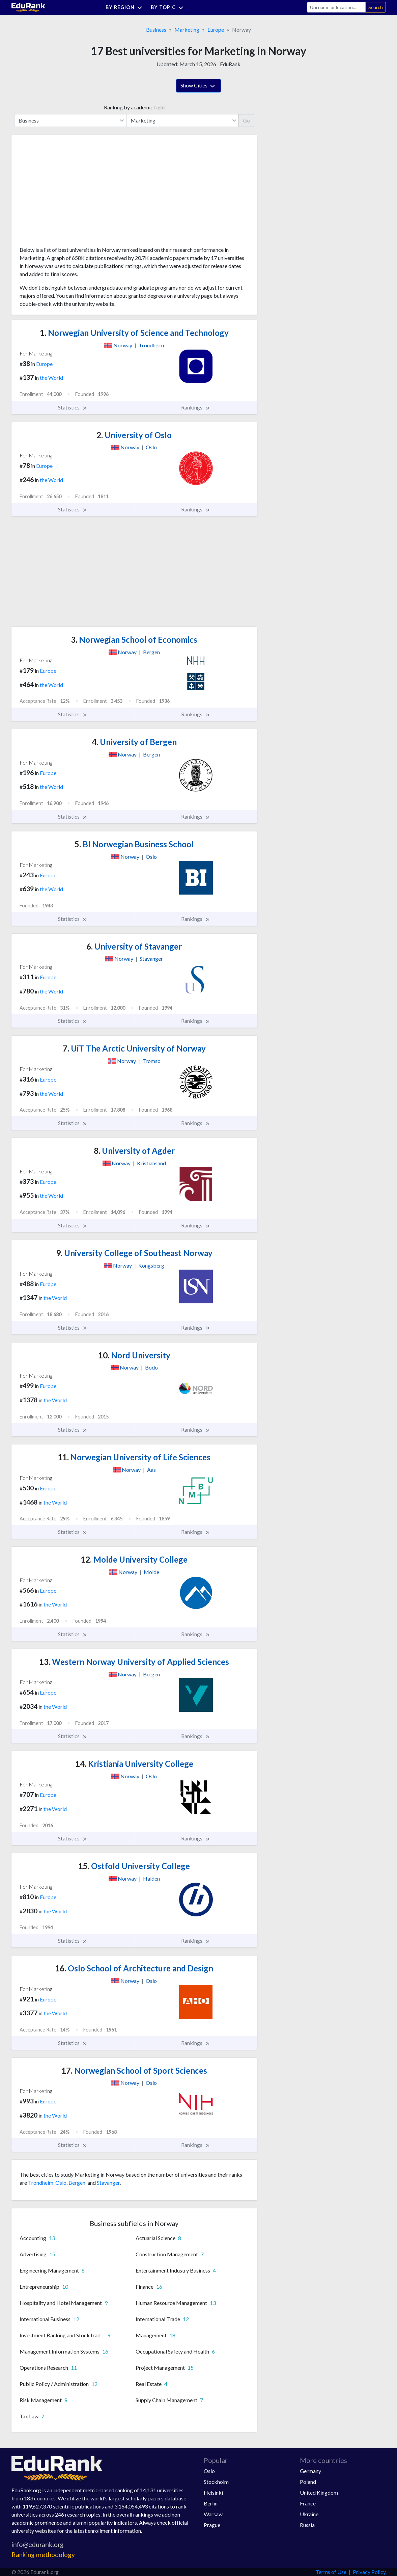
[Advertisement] (70, 193)
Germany (310, 2471)
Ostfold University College (134, 1866)
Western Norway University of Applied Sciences (134, 1662)
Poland (308, 2481)
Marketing (186, 29)
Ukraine (309, 2514)
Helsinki (213, 2492)
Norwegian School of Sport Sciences (134, 2070)
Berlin (211, 2503)
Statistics (72, 407)
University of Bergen (134, 742)
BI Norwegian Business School (134, 844)
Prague (212, 2525)
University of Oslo (134, 435)
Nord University (134, 1355)
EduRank (230, 64)
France (308, 2503)
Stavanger (108, 2182)
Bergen (76, 2182)
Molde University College (134, 1559)
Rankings (195, 407)
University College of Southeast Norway (134, 1253)
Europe (215, 29)
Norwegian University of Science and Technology (134, 333)
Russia (307, 2525)
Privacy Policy (369, 2572)
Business (156, 29)
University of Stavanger (134, 946)
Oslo (60, 2182)
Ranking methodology (43, 2554)
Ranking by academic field (134, 107)
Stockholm (216, 2481)
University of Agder (134, 1151)
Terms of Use (331, 2572)
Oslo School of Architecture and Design (134, 1968)
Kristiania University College (134, 1764)
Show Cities (198, 86)
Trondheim (40, 2182)
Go (246, 120)
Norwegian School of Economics (134, 639)
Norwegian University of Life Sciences (134, 1457)
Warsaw (213, 2514)
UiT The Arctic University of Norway (134, 1048)
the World (51, 377)
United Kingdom (319, 2492)
